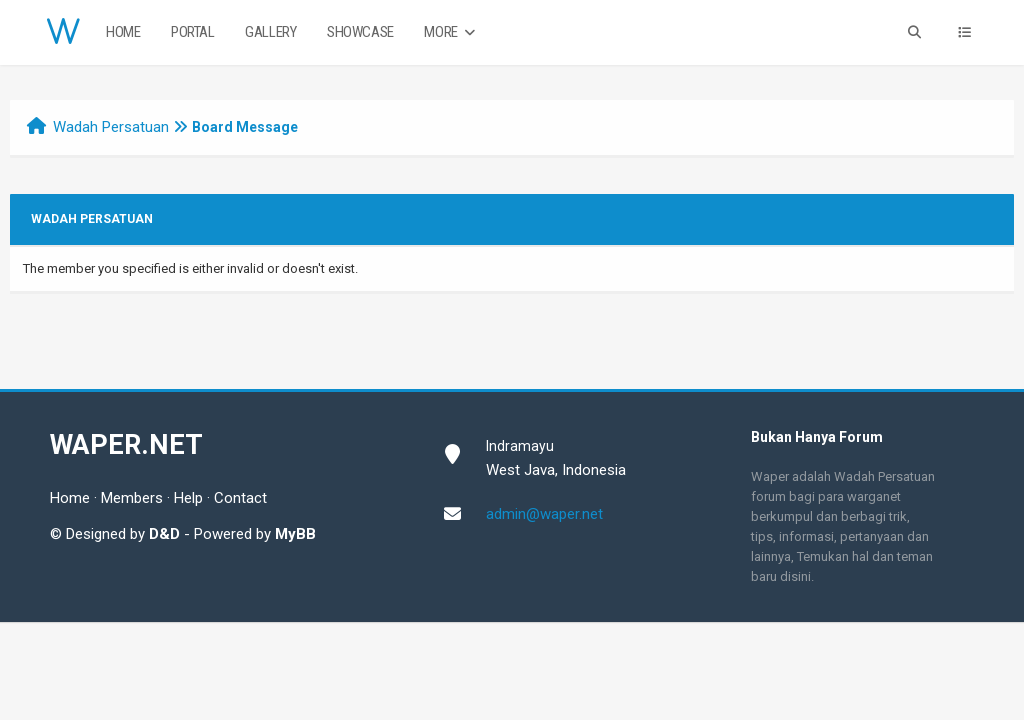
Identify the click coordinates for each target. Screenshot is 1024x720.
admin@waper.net (544, 514)
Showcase (360, 32)
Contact (240, 498)
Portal (193, 32)
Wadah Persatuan (111, 127)
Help (188, 498)
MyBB (295, 534)
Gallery (270, 32)
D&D (164, 534)
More (451, 32)
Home (123, 32)
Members (132, 498)
